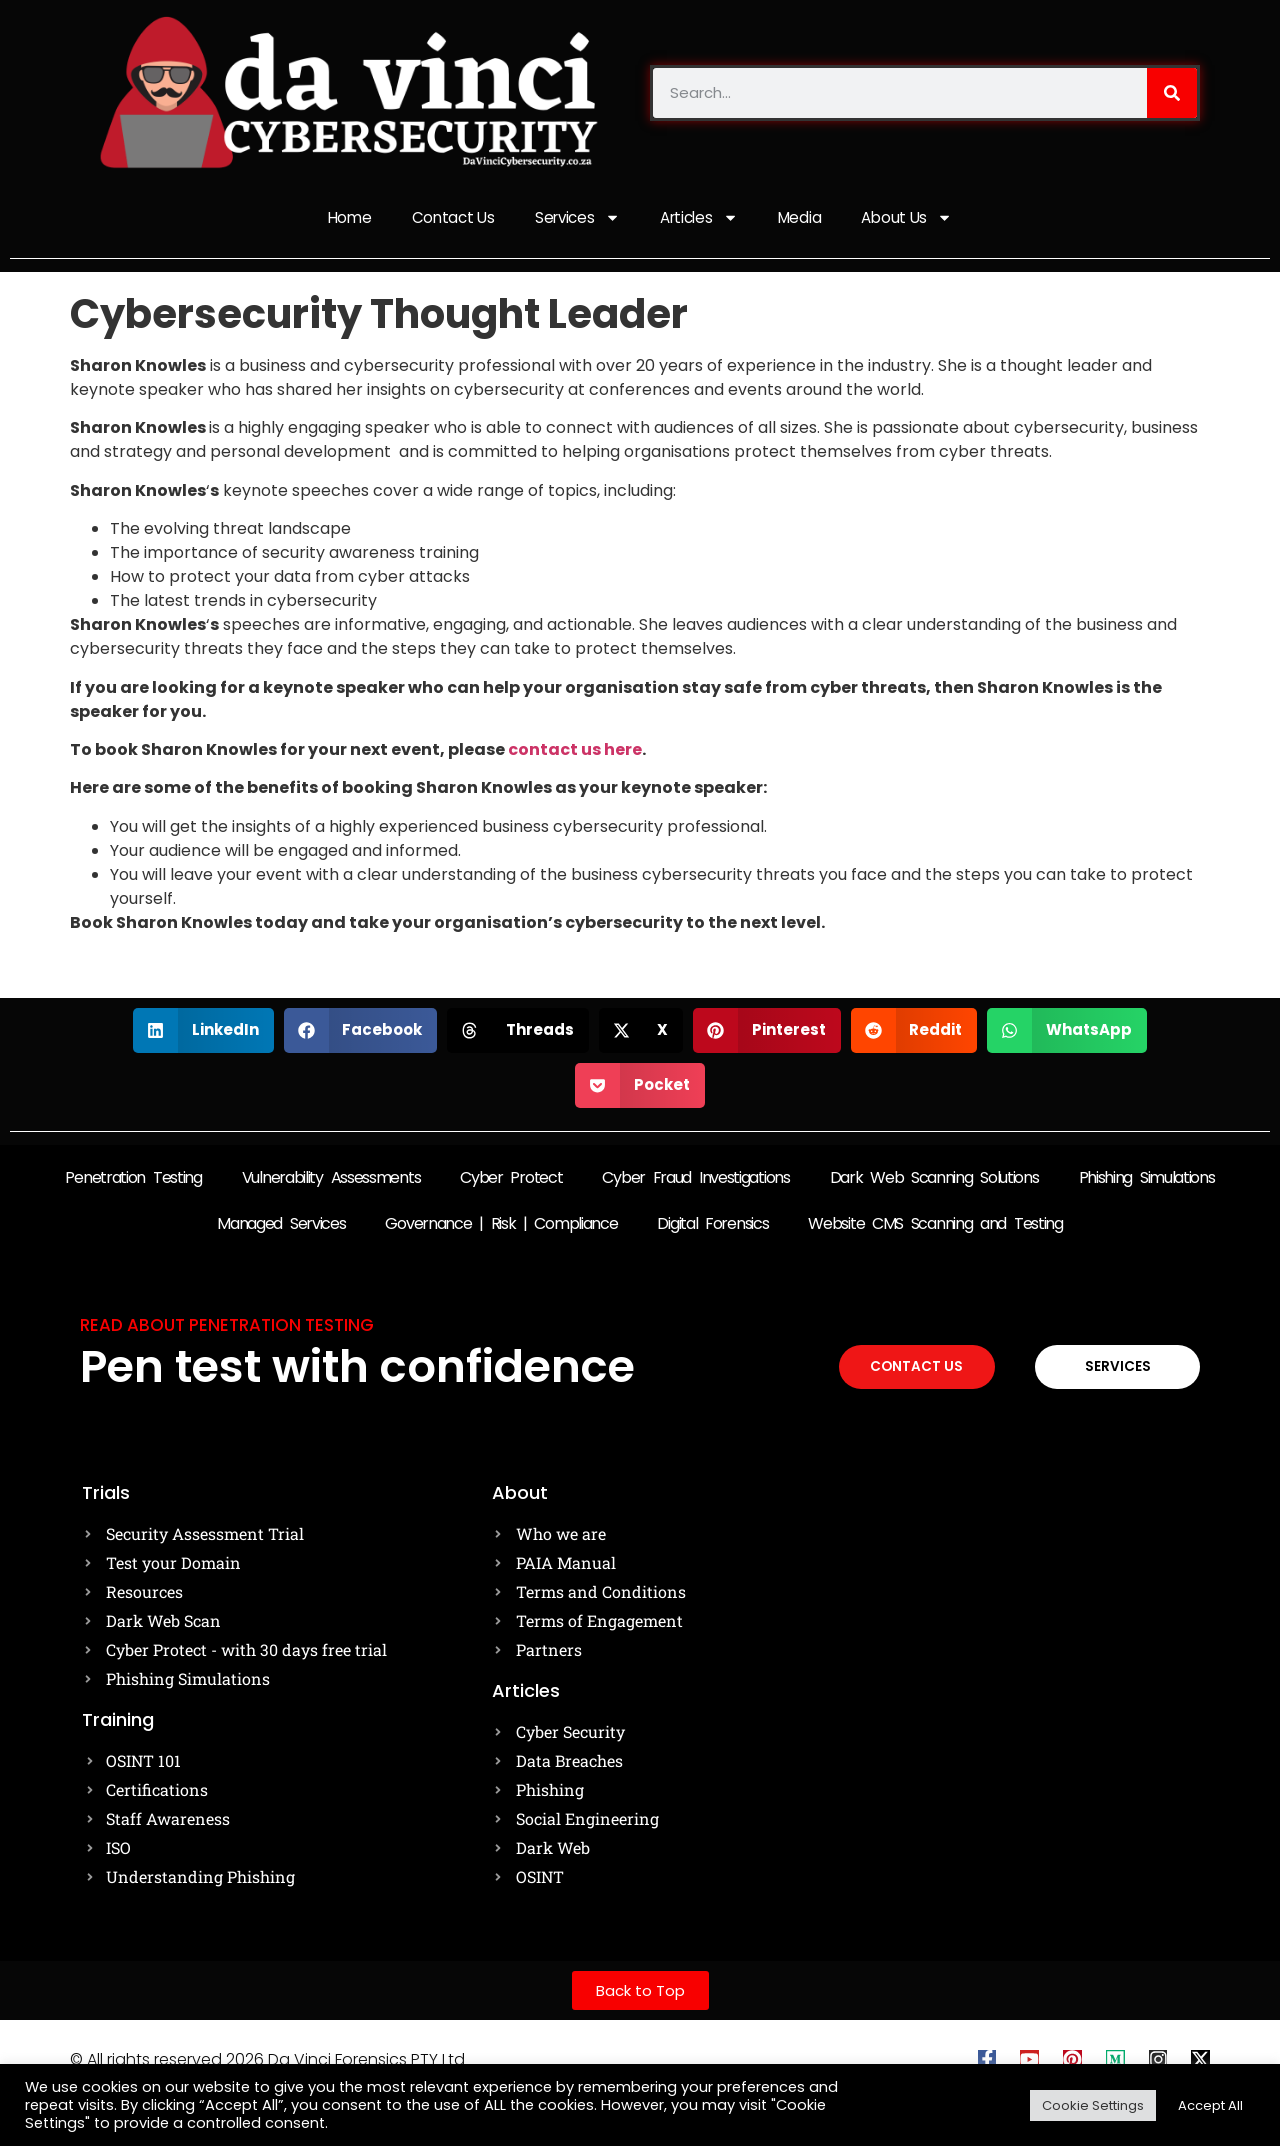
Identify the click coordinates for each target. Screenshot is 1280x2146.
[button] (203, 1032)
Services (576, 219)
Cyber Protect (511, 1179)
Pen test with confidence (357, 1368)
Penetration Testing (133, 1179)
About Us (911, 219)
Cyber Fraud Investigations (695, 1179)
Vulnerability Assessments (331, 1179)
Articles (700, 219)
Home (344, 218)
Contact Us (450, 218)
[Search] (1172, 93)
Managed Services (281, 1225)
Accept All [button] (1210, 2105)
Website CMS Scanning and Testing (935, 1225)
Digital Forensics (712, 1225)
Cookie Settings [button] (1093, 2105)
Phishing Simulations (1147, 1179)
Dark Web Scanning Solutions (934, 1179)
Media (802, 218)
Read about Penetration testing (227, 1327)
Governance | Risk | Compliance (501, 1225)
